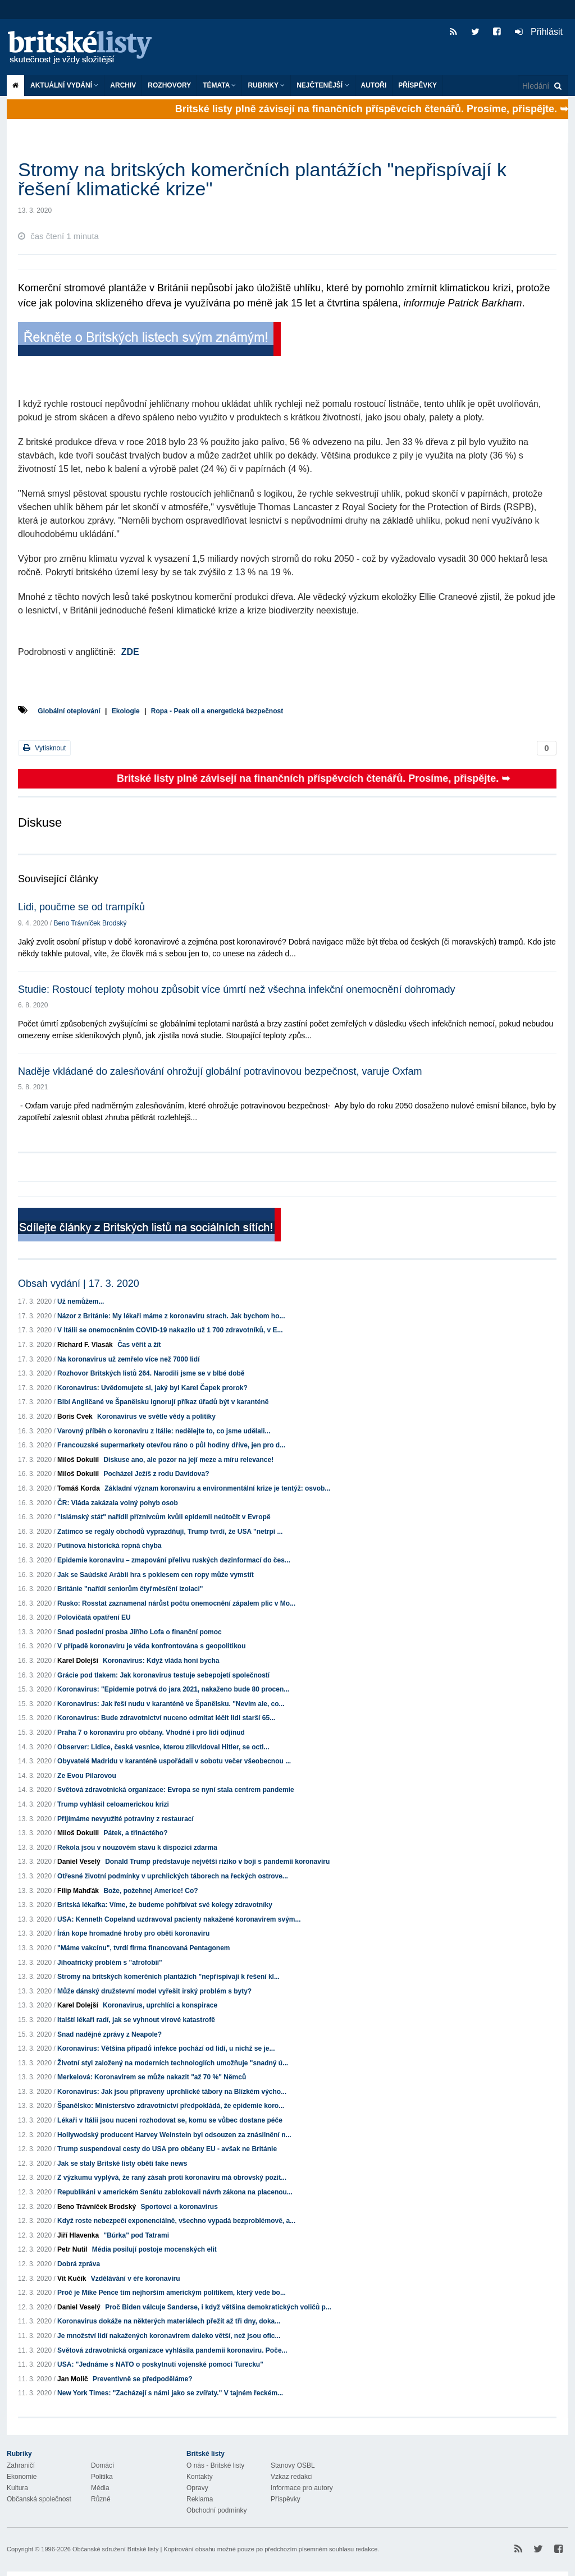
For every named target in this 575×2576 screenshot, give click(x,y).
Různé (101, 2499)
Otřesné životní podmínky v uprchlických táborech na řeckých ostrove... (172, 1876)
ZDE (130, 652)
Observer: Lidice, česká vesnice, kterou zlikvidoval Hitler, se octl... (163, 1747)
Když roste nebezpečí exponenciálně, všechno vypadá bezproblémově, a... (176, 2221)
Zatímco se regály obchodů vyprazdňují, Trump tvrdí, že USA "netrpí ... (169, 1531)
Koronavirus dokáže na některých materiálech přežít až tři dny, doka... (168, 2321)
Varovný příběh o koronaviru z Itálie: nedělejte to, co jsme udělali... (163, 1431)
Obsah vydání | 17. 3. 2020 (78, 1283)
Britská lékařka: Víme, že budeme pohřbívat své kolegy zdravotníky (164, 1905)
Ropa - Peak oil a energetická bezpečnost (217, 711)
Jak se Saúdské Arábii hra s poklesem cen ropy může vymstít (155, 1575)
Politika (102, 2477)
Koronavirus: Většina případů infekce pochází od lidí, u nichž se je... (166, 2048)
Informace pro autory (302, 2488)
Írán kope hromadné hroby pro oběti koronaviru (133, 1933)
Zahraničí (21, 2465)
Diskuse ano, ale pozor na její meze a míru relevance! (188, 1460)
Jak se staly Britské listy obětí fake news (122, 2163)
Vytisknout (44, 748)
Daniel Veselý (79, 1861)
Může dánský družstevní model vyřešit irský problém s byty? (154, 1991)
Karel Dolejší (77, 1661)
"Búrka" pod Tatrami (136, 2235)
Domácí (102, 2465)
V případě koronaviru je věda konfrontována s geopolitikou (151, 1646)
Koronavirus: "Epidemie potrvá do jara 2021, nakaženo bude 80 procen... (173, 1689)
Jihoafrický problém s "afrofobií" (109, 1963)
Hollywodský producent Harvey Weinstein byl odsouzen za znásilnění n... (174, 2135)
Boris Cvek (75, 1416)
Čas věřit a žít (139, 1345)
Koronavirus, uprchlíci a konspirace (160, 2005)
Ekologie (126, 711)
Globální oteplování (69, 711)
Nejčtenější (322, 85)
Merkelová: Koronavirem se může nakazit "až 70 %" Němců (151, 2077)
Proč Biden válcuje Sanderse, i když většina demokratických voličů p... (218, 2307)
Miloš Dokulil (78, 1460)
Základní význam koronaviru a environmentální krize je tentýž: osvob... (217, 1488)
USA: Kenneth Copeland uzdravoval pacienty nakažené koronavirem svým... (178, 1919)
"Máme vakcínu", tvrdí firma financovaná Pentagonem (143, 1948)
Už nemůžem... (80, 1301)
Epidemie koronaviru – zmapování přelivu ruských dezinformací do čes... (173, 1560)
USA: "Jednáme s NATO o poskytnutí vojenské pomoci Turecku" (160, 2364)
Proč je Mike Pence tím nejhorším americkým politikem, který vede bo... (171, 2293)
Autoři (374, 85)
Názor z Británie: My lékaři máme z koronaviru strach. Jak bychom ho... (171, 1316)
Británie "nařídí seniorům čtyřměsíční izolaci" (130, 1589)
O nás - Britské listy (215, 2465)
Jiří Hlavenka (78, 2235)
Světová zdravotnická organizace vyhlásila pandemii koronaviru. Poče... (172, 2350)
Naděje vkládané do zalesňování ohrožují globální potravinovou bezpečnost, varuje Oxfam (220, 1071)
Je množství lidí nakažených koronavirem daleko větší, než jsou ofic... (168, 2336)
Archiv (123, 85)
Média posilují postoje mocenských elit (154, 2249)
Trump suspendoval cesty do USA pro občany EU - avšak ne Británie (167, 2149)
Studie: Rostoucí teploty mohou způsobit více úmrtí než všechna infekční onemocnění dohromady (236, 989)
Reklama (199, 2499)
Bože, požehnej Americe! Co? (150, 1891)
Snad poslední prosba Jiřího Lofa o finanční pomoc (139, 1632)
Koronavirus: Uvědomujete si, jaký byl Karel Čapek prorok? (152, 1388)
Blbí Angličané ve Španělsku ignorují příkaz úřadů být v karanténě (162, 1402)
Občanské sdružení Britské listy (115, 2549)
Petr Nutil (72, 2249)
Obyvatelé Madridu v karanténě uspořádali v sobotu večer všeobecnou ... (174, 1761)
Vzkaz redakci (292, 2477)
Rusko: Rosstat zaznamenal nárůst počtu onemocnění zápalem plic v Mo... (176, 1603)
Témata (219, 85)
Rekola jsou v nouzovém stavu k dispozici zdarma (137, 1847)
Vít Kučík (71, 2278)
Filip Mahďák (78, 1891)
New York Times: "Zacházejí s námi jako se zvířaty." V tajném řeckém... (170, 2393)
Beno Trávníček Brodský (89, 923)
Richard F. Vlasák (85, 1345)
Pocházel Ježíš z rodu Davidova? (156, 1474)
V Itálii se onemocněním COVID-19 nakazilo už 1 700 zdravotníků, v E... (169, 1330)
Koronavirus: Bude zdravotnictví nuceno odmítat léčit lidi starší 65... (166, 1718)
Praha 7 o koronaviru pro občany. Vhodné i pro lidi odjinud (151, 1732)
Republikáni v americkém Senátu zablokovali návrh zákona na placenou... (175, 2192)
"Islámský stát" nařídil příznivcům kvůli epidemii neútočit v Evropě (164, 1517)
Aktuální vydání (64, 85)
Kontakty (199, 2477)
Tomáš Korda (78, 1488)
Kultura (17, 2488)
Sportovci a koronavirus (178, 2207)
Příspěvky (417, 85)
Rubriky (266, 85)
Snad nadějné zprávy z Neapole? (109, 2034)
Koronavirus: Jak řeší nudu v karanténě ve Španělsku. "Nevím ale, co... (171, 1704)
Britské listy (85, 48)
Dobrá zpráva (78, 2264)
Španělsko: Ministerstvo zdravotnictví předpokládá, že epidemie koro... (170, 2106)
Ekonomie (21, 2477)
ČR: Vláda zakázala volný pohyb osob (117, 1503)
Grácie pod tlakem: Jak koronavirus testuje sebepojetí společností (163, 1675)
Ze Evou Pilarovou (86, 1776)
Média (100, 2488)
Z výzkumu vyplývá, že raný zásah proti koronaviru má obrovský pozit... (171, 2177)
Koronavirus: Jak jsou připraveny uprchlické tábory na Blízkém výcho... (171, 2092)
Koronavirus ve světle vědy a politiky (156, 1416)
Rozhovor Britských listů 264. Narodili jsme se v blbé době (150, 1373)
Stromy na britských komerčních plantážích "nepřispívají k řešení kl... (168, 1977)
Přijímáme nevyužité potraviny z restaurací (125, 1819)
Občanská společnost (39, 2499)
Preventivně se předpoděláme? (142, 2379)
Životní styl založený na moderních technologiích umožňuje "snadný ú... (172, 2063)
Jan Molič (72, 2379)
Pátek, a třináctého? (135, 1833)
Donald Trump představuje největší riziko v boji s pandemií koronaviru (217, 1861)
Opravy (197, 2488)
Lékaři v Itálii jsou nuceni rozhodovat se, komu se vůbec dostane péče (169, 2120)
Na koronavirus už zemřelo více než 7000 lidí (128, 1359)
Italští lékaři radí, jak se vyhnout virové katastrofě (136, 2020)
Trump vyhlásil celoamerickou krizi (113, 1804)
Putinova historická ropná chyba (109, 1546)
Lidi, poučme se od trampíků (81, 907)
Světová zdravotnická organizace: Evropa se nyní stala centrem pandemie (175, 1790)
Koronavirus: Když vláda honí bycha (161, 1661)
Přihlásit (539, 31)
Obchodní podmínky (216, 2510)
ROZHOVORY (169, 85)
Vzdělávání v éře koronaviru (135, 2278)
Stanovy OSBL (293, 2465)
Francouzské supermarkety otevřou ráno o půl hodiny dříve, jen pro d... (171, 1445)
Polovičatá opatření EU (94, 1617)
